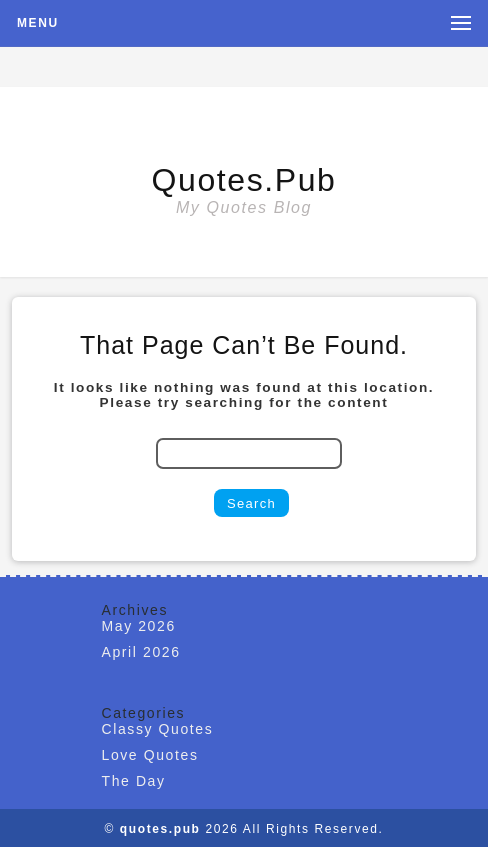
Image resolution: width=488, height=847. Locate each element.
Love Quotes (150, 755)
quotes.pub (244, 180)
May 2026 (139, 626)
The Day (134, 781)
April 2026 (141, 652)
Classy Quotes (158, 729)
